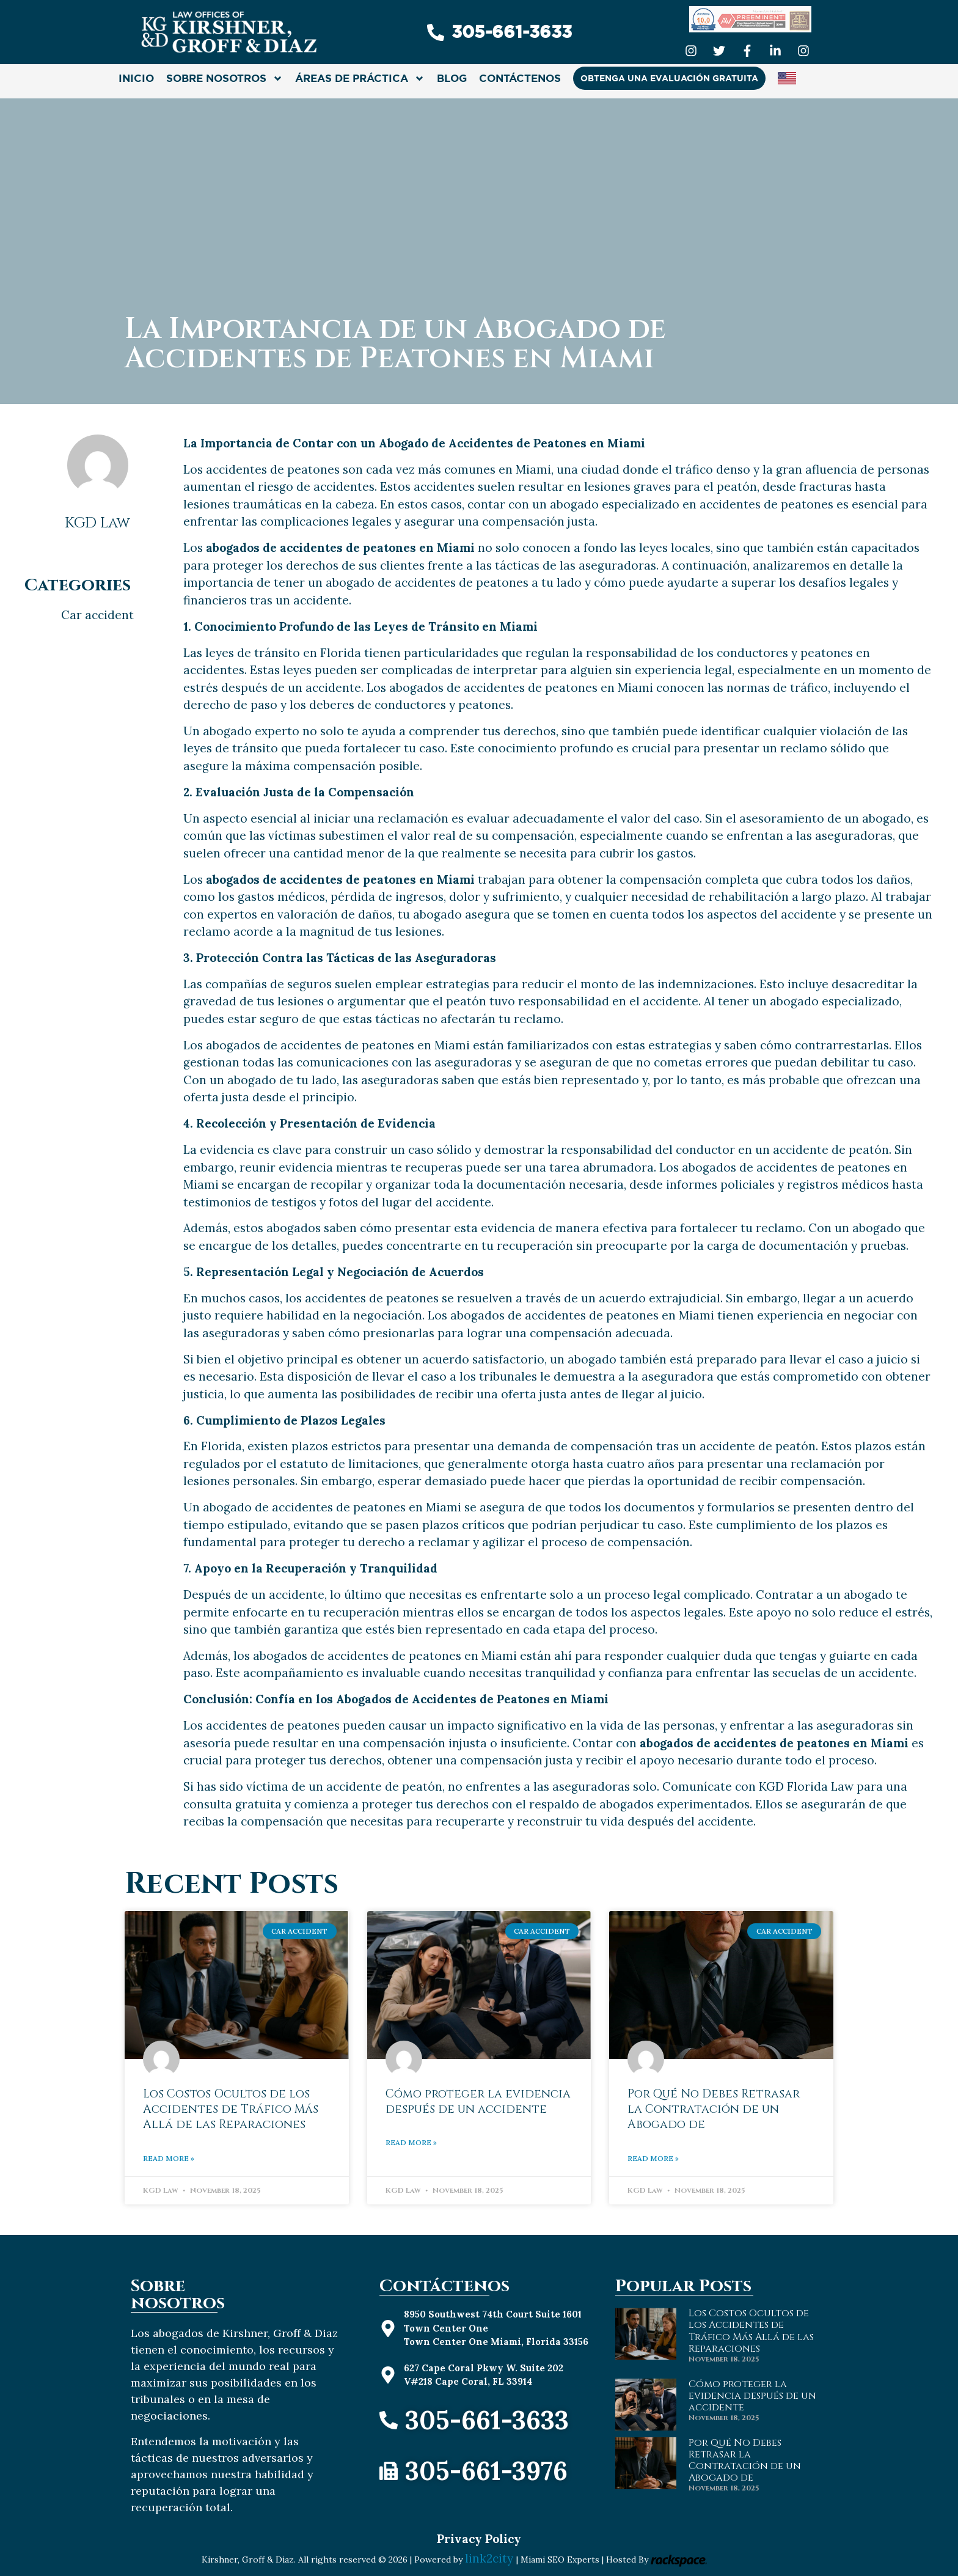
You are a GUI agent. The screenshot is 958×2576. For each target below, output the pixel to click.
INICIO (136, 78)
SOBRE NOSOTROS (224, 78)
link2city (490, 2558)
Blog (452, 78)
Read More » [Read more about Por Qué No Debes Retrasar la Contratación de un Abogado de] (653, 2158)
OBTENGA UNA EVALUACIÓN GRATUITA (669, 78)
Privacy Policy (479, 2538)
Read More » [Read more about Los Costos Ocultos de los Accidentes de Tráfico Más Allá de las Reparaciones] (168, 2158)
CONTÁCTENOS (520, 78)
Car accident (97, 614)
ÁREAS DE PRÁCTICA (360, 78)
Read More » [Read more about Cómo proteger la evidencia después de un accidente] (411, 2142)
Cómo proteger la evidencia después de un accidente (478, 2101)
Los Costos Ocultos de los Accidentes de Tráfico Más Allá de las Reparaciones (230, 2109)
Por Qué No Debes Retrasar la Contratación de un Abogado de (713, 2109)
